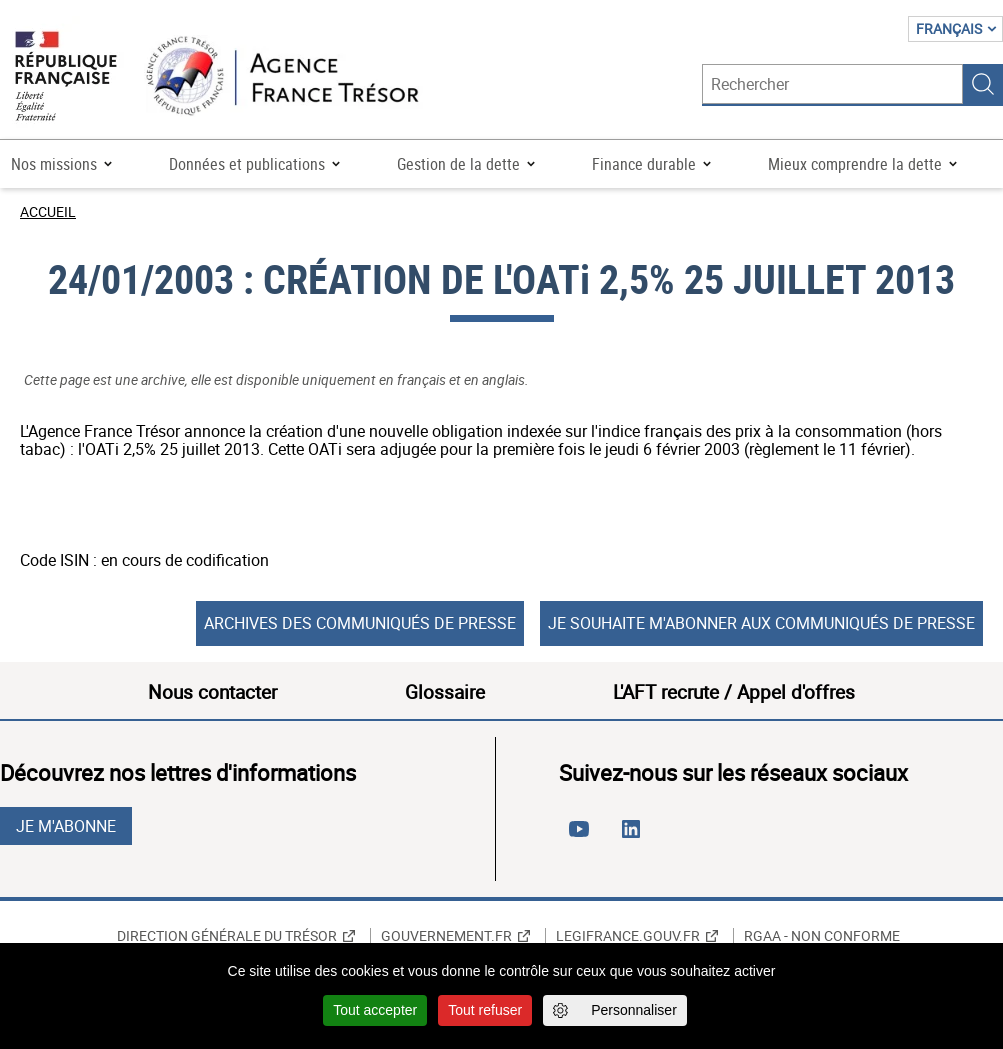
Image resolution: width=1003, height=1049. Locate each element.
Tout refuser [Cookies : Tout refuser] (485, 1010)
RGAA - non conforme (822, 936)
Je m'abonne (66, 826)
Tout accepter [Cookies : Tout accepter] (375, 1010)
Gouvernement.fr (446, 936)
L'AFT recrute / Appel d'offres (734, 692)
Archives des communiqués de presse (360, 623)
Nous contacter (212, 692)
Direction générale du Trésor (227, 936)
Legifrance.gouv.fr (628, 936)
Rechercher (983, 84)
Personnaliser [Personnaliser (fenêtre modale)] (634, 1010)
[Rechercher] (832, 84)
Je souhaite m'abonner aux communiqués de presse (761, 623)
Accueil (48, 211)
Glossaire (445, 692)
